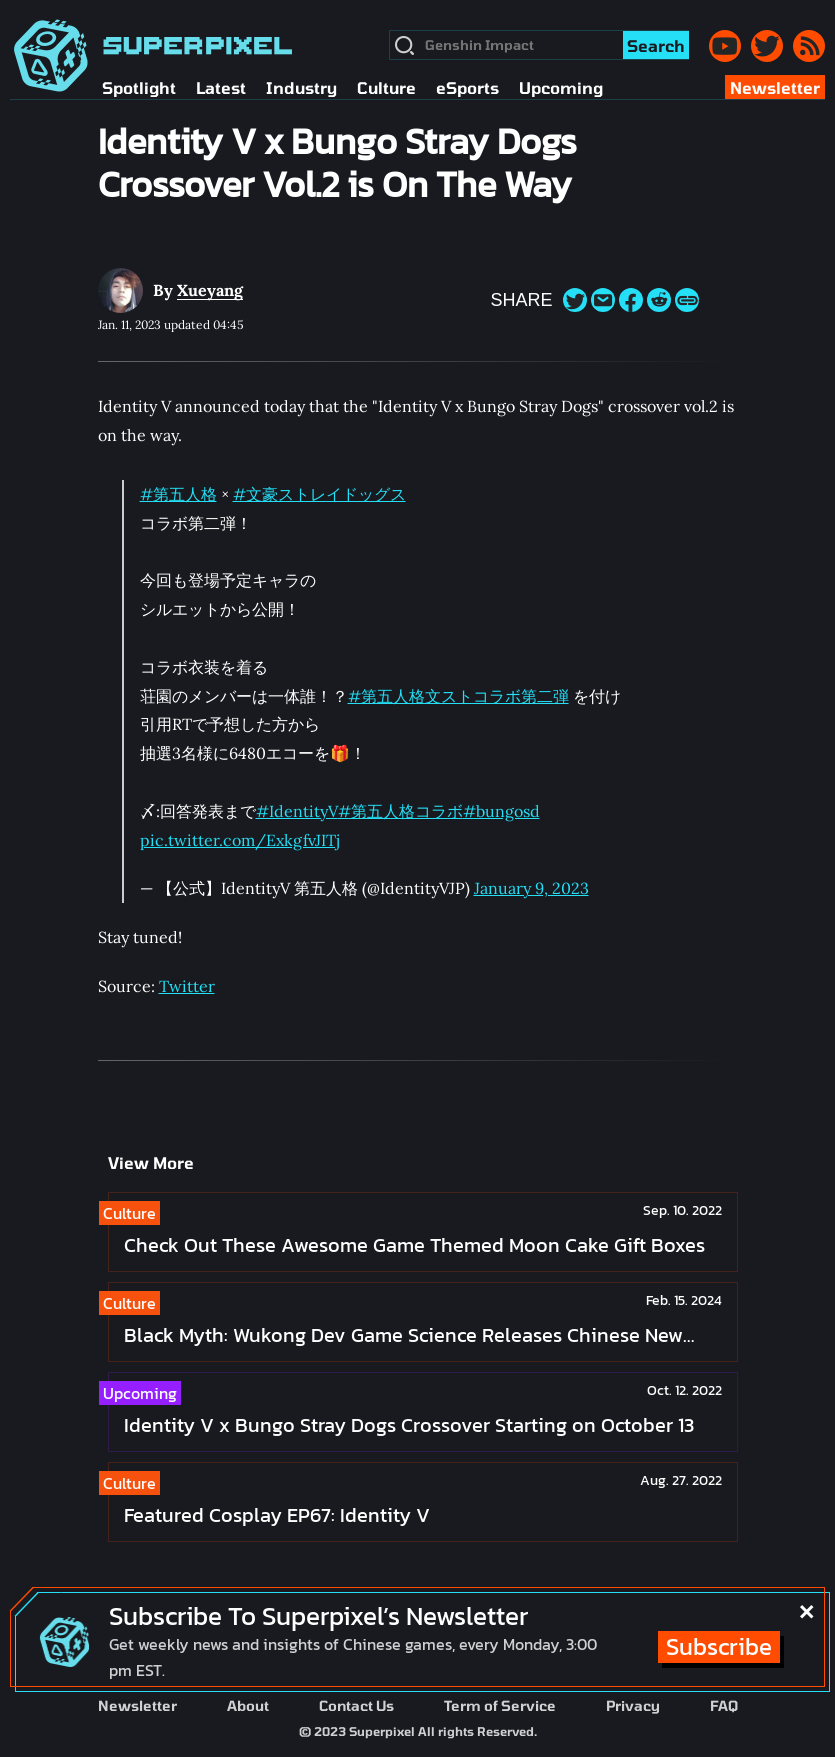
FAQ (724, 1705)
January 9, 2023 (531, 888)
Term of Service (500, 1705)
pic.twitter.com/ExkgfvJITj (239, 840)
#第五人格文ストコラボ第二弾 (458, 696)
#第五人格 (178, 494)
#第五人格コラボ (400, 811)
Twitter (187, 986)
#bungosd (501, 811)
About (248, 1705)
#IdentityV (297, 811)
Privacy (633, 1705)
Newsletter (137, 1705)
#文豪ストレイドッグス (319, 494)
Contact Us (356, 1705)
